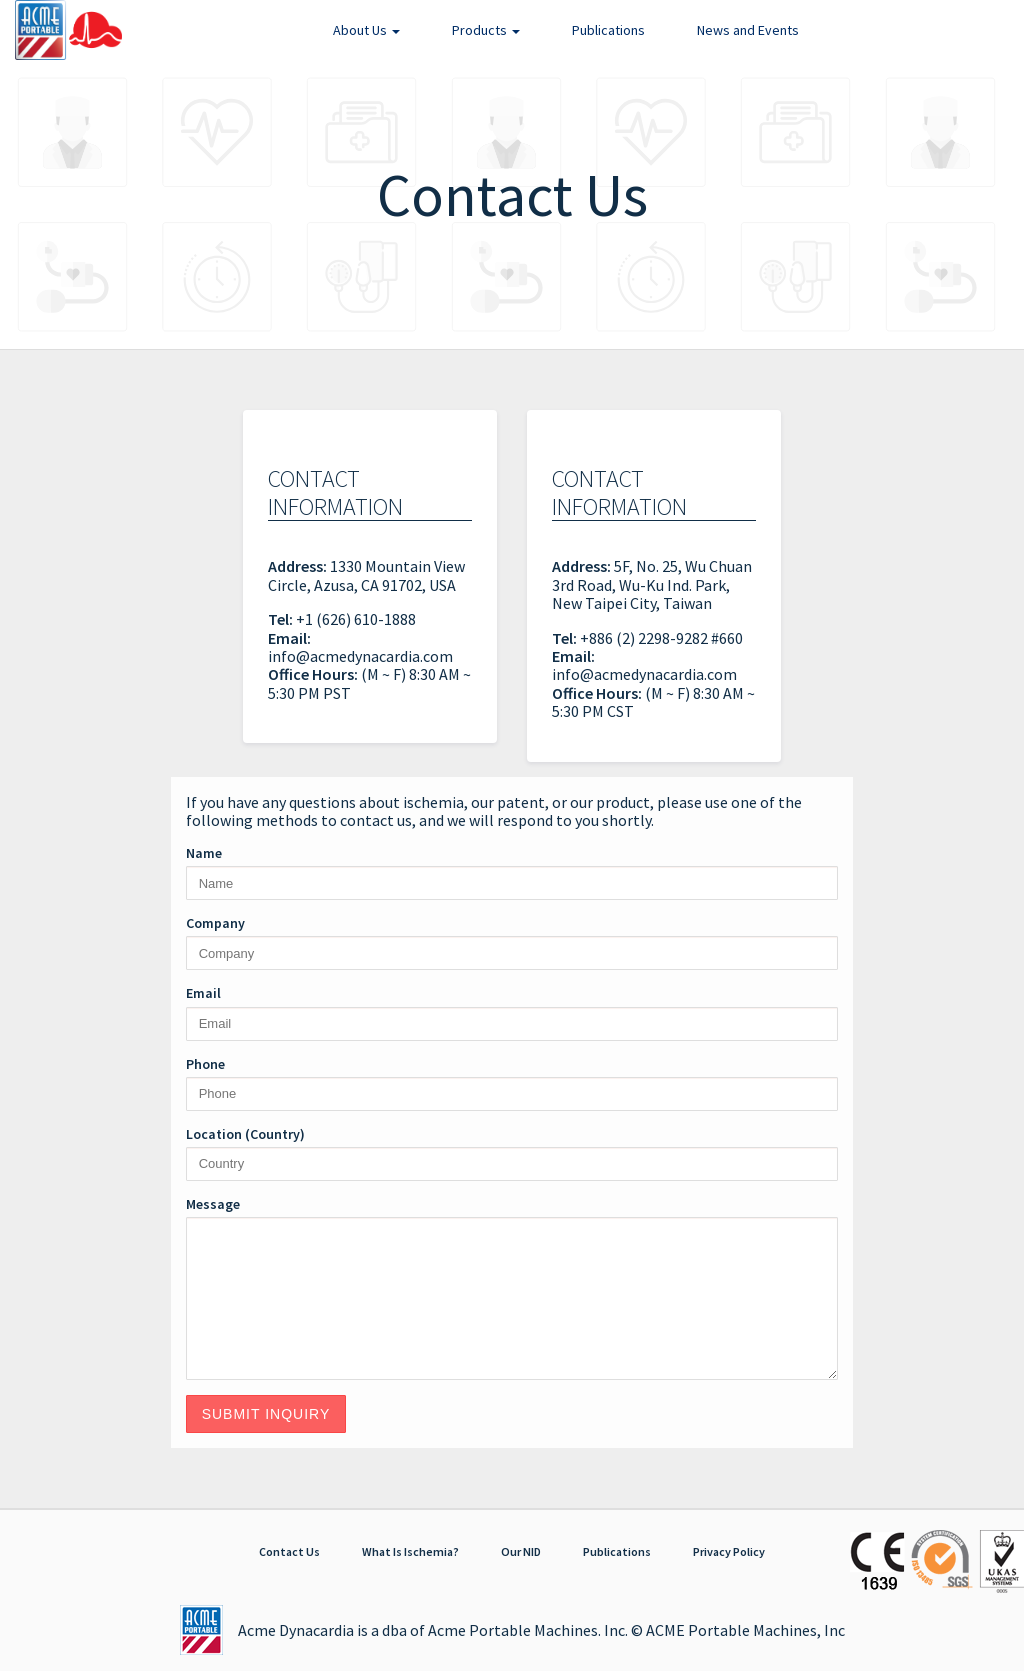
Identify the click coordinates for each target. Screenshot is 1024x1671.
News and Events (748, 30)
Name (204, 853)
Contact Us (289, 1551)
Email (203, 993)
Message (213, 1204)
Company (215, 923)
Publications (608, 30)
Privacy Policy (729, 1551)
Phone (205, 1064)
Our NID (521, 1551)
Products (486, 30)
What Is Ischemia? (410, 1551)
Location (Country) (245, 1134)
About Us (366, 30)
